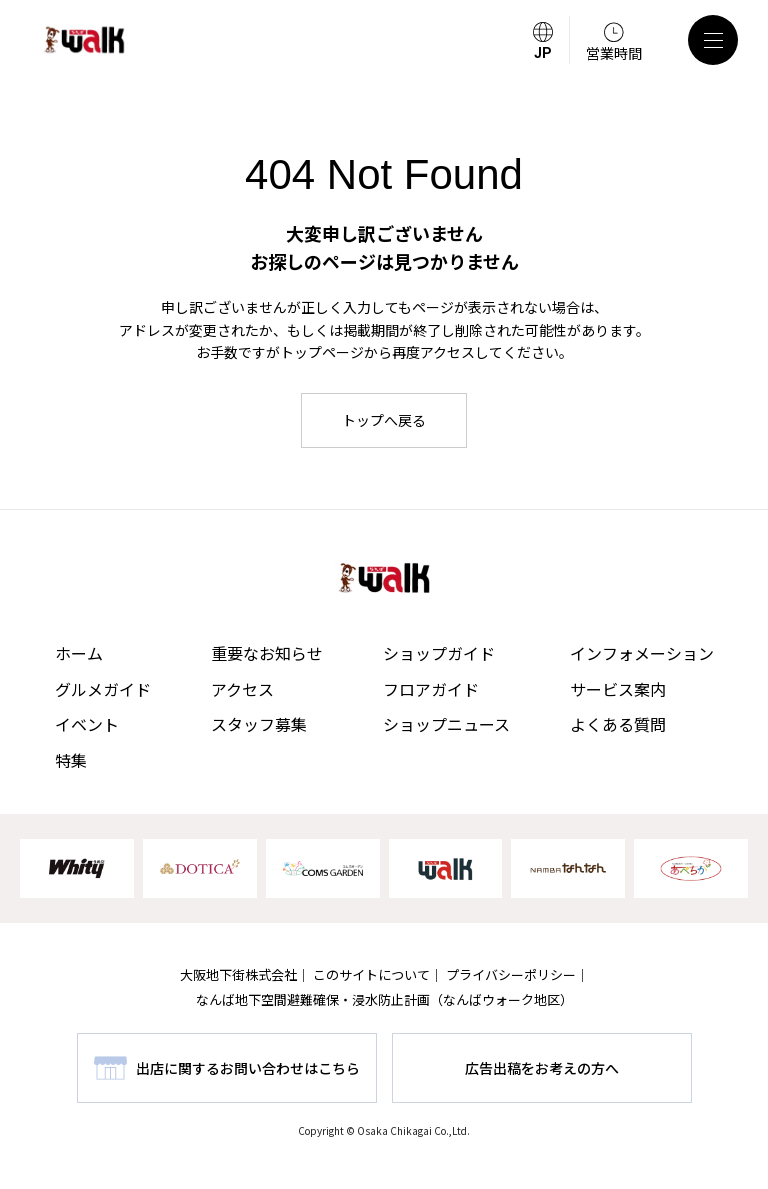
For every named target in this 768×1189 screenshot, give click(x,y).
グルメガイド (103, 689)
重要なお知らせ (267, 653)
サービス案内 (618, 689)
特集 (71, 760)
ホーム (79, 653)
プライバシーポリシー (511, 974)
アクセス (242, 689)
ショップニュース (446, 724)
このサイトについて (371, 974)
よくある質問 (618, 724)
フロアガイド (431, 689)
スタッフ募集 (259, 724)
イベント (87, 724)
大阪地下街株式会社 (238, 974)
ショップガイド (439, 653)
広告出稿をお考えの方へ (542, 1068)
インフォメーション (642, 653)
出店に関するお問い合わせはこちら (248, 1068)
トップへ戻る (384, 420)
